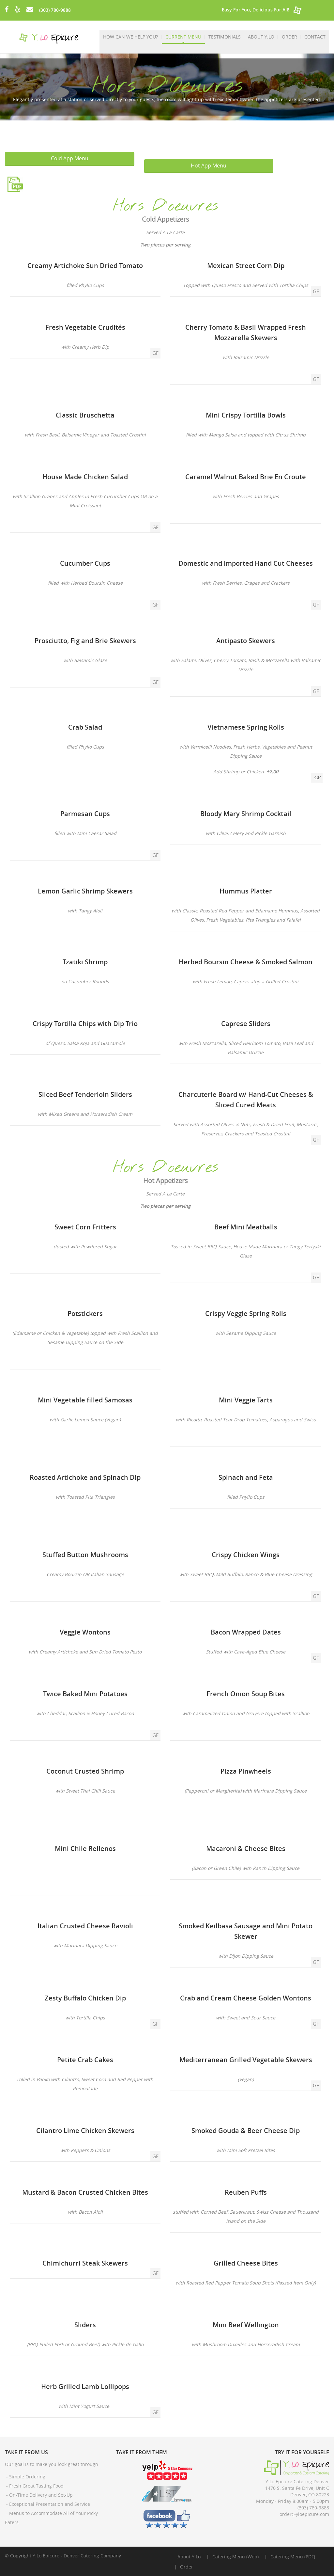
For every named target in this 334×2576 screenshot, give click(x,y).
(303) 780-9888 (55, 10)
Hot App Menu (208, 165)
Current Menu (184, 37)
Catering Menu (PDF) (292, 2556)
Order (289, 37)
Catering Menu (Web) (235, 2556)
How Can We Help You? (131, 37)
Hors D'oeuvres (165, 206)
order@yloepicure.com (304, 2514)
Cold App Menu (69, 158)
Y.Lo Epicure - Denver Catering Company (77, 2555)
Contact (315, 37)
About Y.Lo (261, 37)
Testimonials (225, 37)
